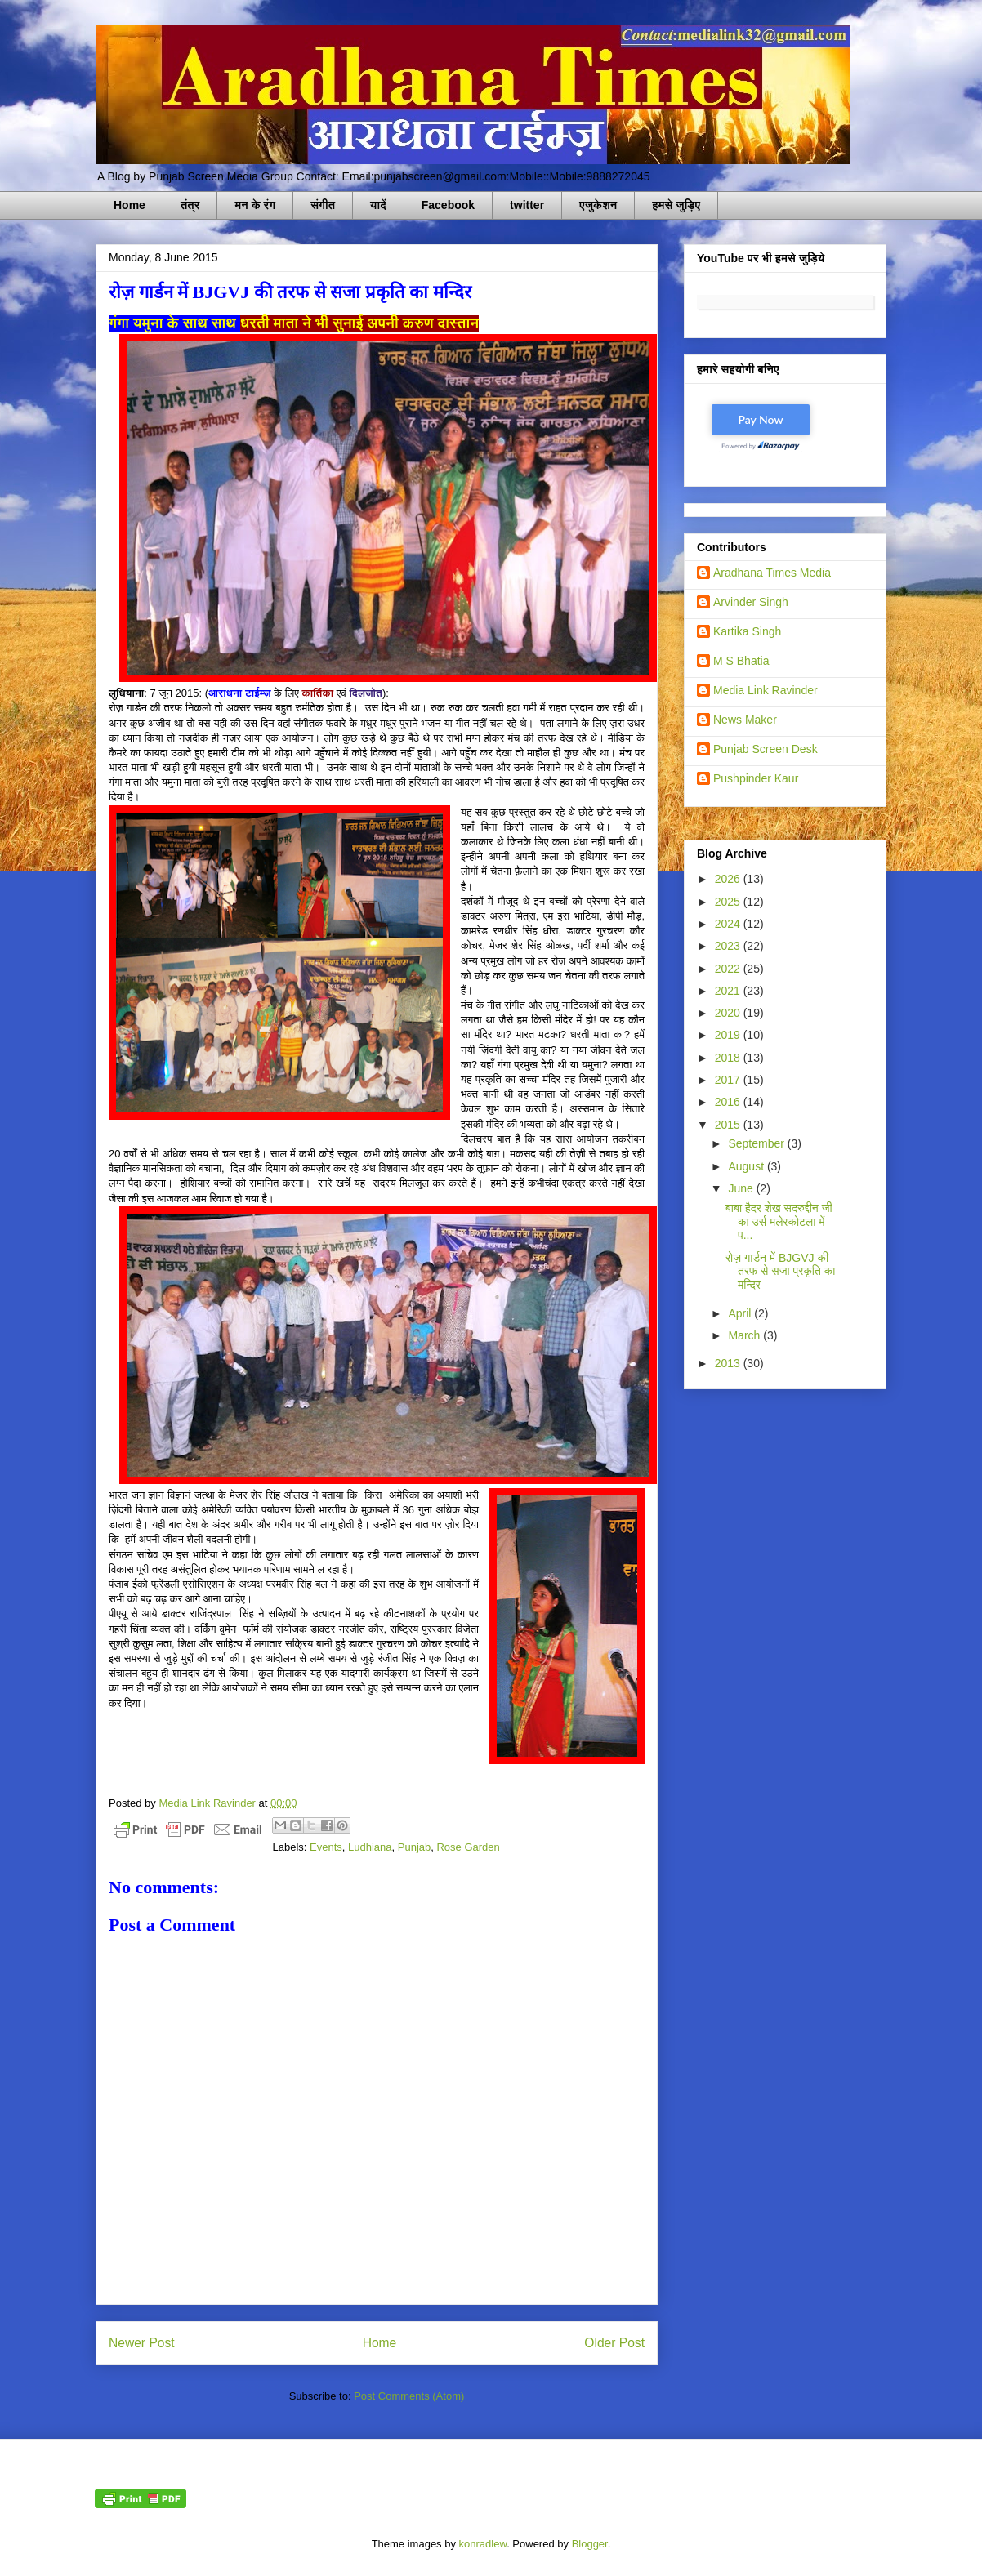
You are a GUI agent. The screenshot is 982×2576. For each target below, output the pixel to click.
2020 (729, 1012)
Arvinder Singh (750, 601)
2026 (729, 878)
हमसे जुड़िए (676, 205)
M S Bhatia (741, 660)
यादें (378, 205)
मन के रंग (254, 205)
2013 (729, 1363)
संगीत (322, 205)
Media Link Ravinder (765, 690)
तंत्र (190, 205)
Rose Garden (467, 1847)
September (757, 1143)
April (741, 1313)
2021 (729, 990)
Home (129, 205)
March (745, 1335)
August (747, 1166)
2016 (729, 1101)
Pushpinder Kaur (755, 778)
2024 (729, 923)
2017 (729, 1079)
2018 (729, 1057)
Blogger (590, 2544)
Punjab (414, 1847)
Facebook (448, 205)
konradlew (483, 2544)
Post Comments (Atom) (409, 2396)
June (742, 1188)
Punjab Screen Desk (765, 748)
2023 (729, 945)
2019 (729, 1034)
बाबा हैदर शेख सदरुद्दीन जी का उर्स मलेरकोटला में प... (778, 1221)
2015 (729, 1124)
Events (326, 1847)
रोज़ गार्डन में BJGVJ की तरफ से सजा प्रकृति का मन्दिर (780, 1271)
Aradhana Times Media (772, 572)
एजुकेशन (598, 205)
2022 (729, 968)
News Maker (745, 719)
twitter (527, 205)
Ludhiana (370, 1847)
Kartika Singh (747, 631)
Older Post (614, 2343)
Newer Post (142, 2343)
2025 (729, 901)
